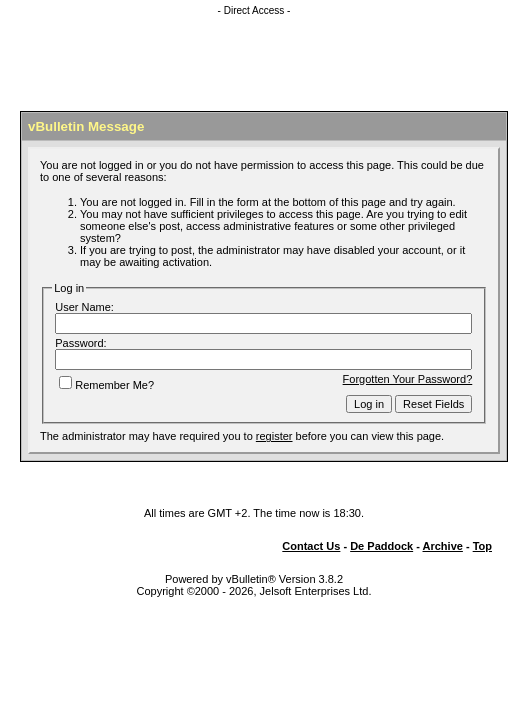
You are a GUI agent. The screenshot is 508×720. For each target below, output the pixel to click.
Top (482, 546)
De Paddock (381, 546)
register (274, 436)
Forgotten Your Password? (408, 379)
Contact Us (311, 546)
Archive (443, 546)
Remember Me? (106, 385)
